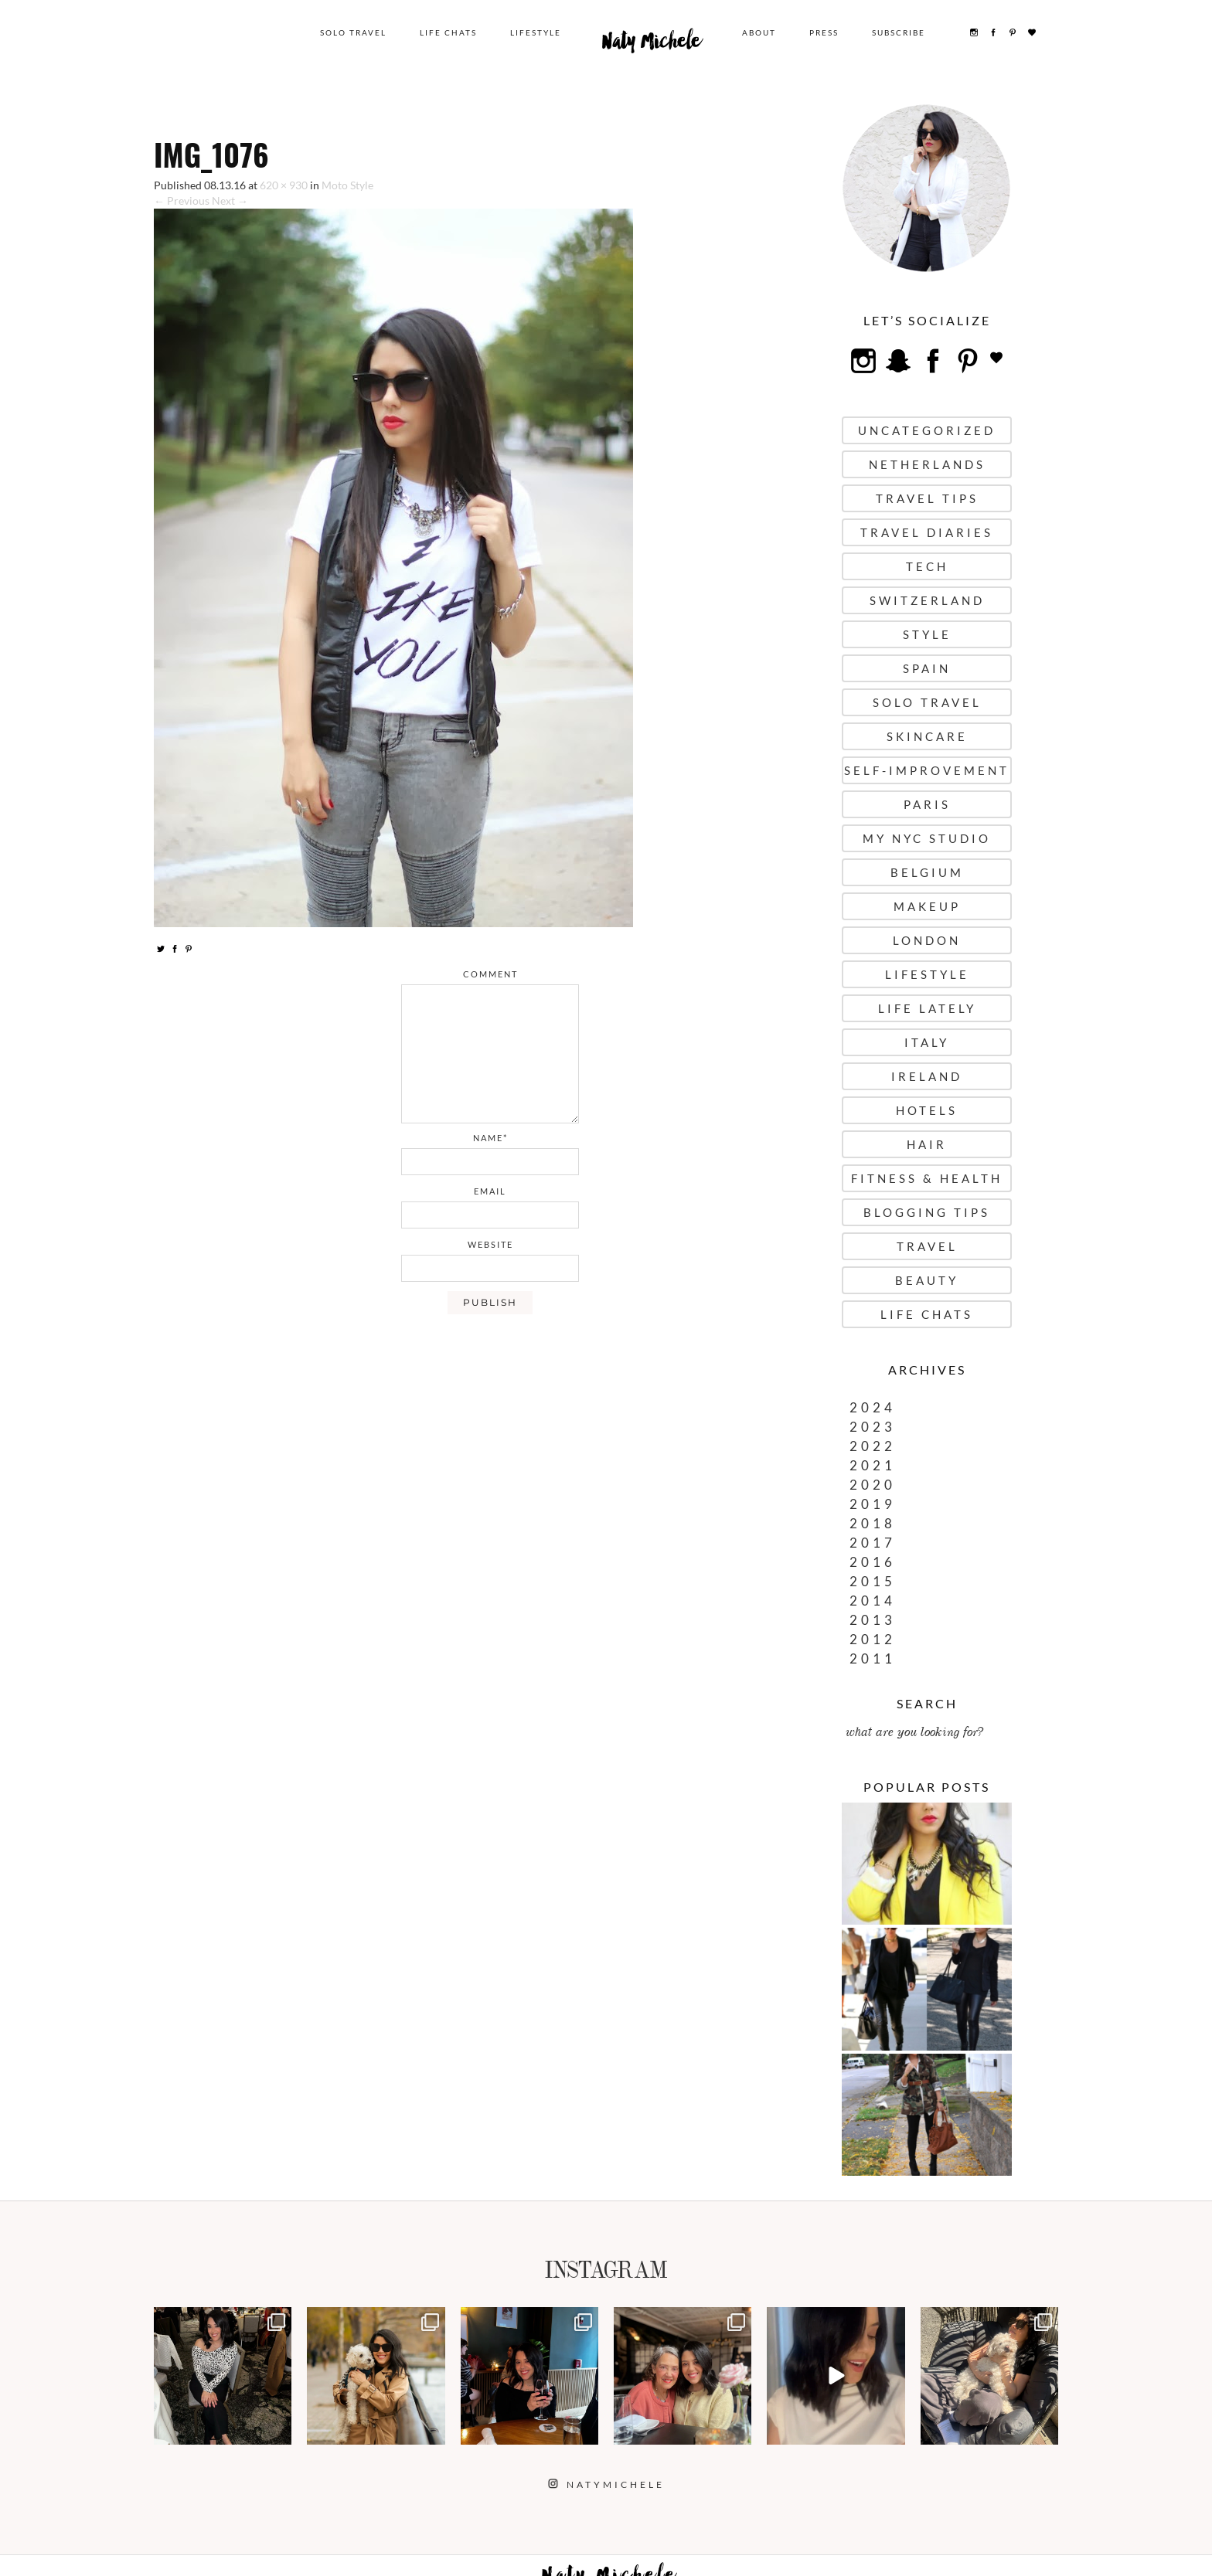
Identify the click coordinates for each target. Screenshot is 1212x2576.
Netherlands (927, 464)
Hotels (927, 1110)
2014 (872, 1600)
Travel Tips (927, 498)
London (927, 940)
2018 (872, 1523)
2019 (872, 1504)
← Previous (181, 200)
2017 (872, 1542)
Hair (927, 1144)
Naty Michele (651, 45)
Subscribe (898, 32)
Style (927, 634)
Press (824, 32)
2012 (872, 1639)
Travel (927, 1246)
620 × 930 (284, 185)
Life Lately (927, 1008)
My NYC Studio (927, 838)
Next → (230, 200)
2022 (872, 1446)
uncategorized (927, 430)
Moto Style (347, 185)
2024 (872, 1407)
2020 (872, 1485)
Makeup (927, 906)
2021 (872, 1465)
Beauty (926, 1280)
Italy (926, 1042)
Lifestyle (535, 32)
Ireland (926, 1076)
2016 (872, 1562)
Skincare (927, 736)
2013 (872, 1620)
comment (490, 974)
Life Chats (448, 32)
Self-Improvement (926, 770)
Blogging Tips (926, 1212)
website (490, 1244)
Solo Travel (353, 32)
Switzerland (927, 600)
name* (490, 1138)
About (759, 32)
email (490, 1191)
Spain (927, 668)
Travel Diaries (926, 532)
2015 (872, 1581)
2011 (872, 1658)
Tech (927, 566)
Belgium (927, 872)
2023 (872, 1427)
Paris (927, 804)
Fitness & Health (927, 1178)
